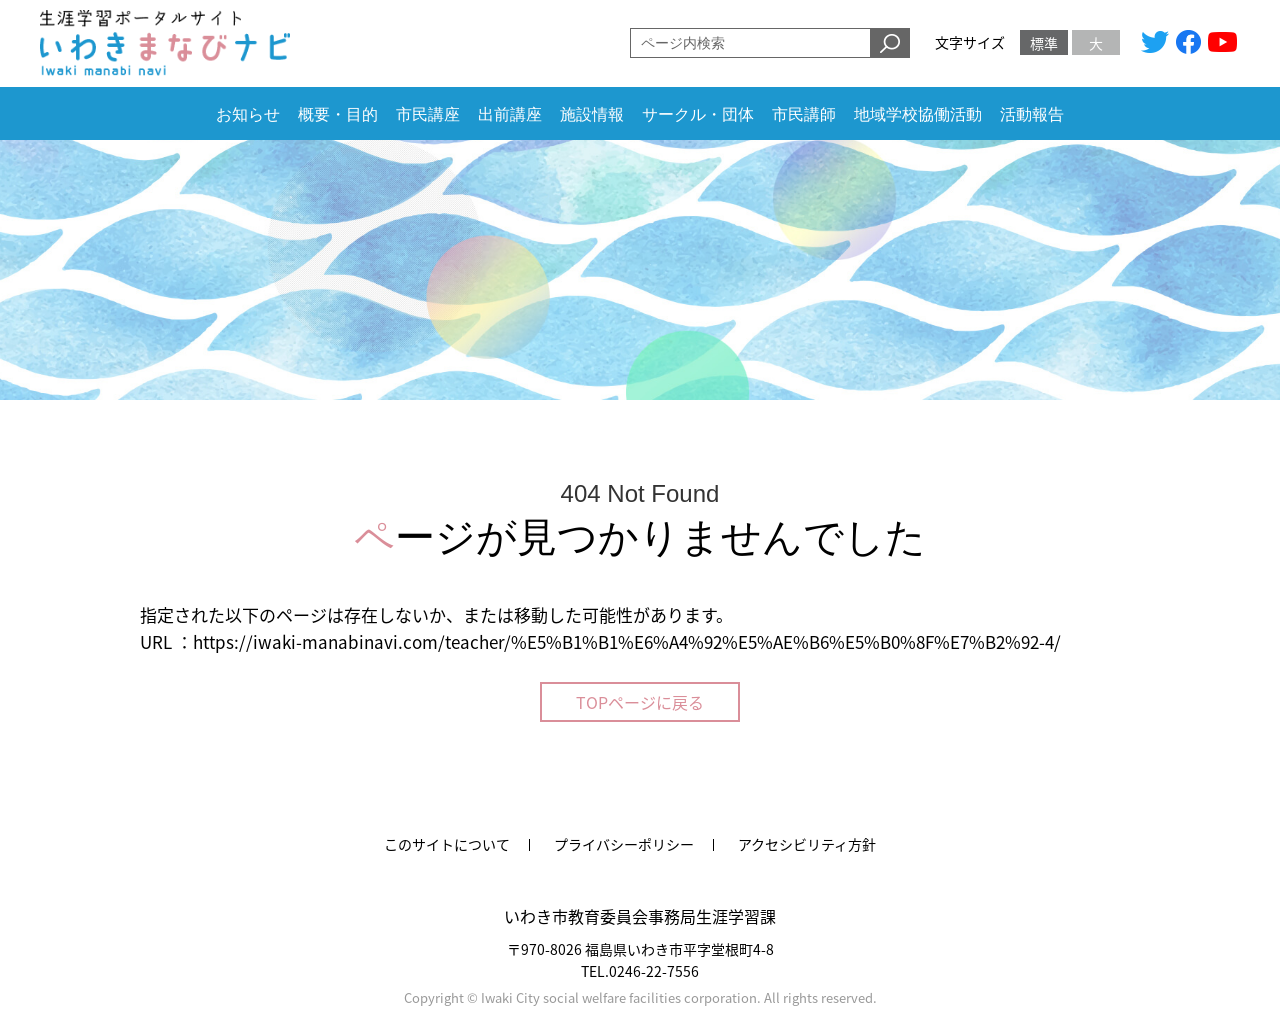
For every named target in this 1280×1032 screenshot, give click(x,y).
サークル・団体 (698, 114)
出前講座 (510, 114)
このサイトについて (447, 844)
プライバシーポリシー (624, 844)
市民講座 (428, 114)
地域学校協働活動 (918, 114)
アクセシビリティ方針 (807, 844)
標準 (1044, 43)
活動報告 (1032, 114)
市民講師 (804, 114)
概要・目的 (338, 114)
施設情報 (592, 114)
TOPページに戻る (640, 702)
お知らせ (248, 114)
